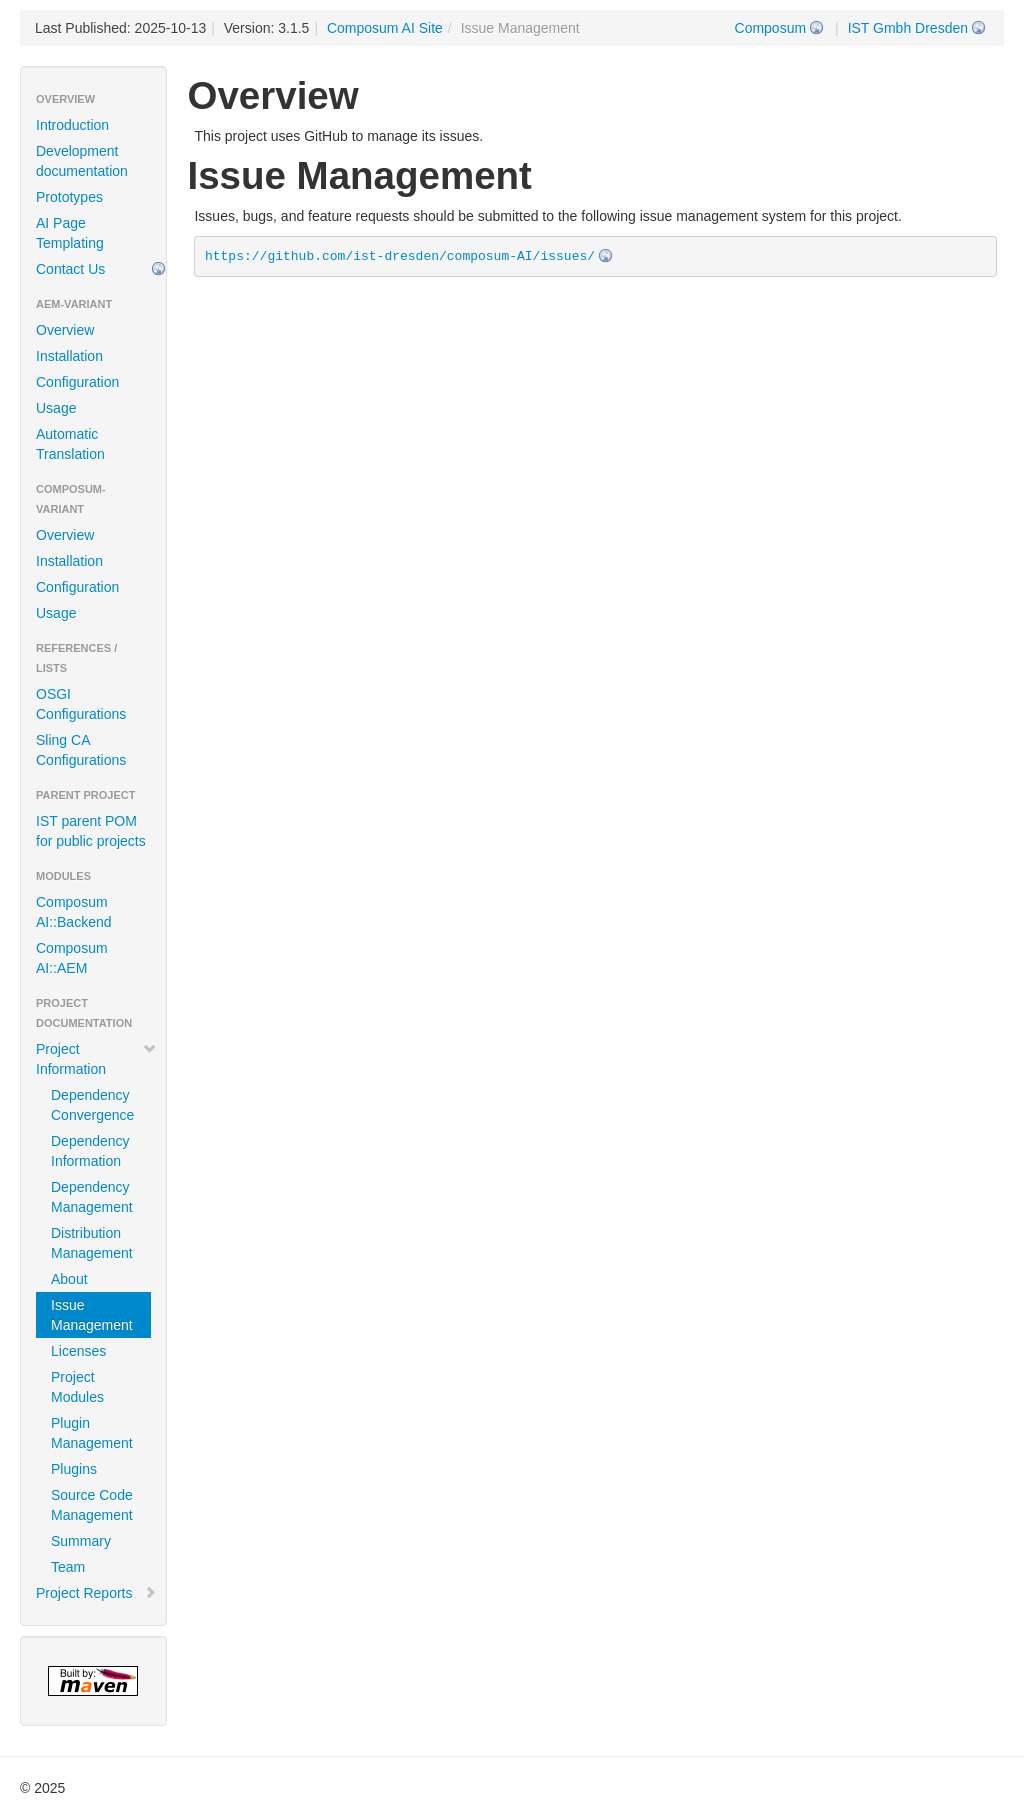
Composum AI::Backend (74, 912)
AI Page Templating (70, 233)
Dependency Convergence (92, 1105)
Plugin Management (92, 1433)
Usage (56, 408)
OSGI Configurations (81, 704)
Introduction (72, 125)
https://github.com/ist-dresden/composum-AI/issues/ (400, 256)
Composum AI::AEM (72, 958)
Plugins (74, 1469)
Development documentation (82, 161)
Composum (771, 28)
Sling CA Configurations (81, 750)
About (69, 1279)
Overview (65, 330)
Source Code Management (92, 1505)
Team (68, 1567)
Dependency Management (92, 1197)
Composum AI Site (385, 28)
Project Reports (96, 1593)
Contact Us (70, 269)
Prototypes (69, 197)
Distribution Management (92, 1243)
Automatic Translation (70, 444)
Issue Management (92, 1315)
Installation (69, 356)
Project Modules (77, 1387)
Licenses (78, 1351)
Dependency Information (90, 1151)
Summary (81, 1541)
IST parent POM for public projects (91, 831)
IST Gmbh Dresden (908, 28)
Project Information (96, 1059)
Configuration (77, 382)
